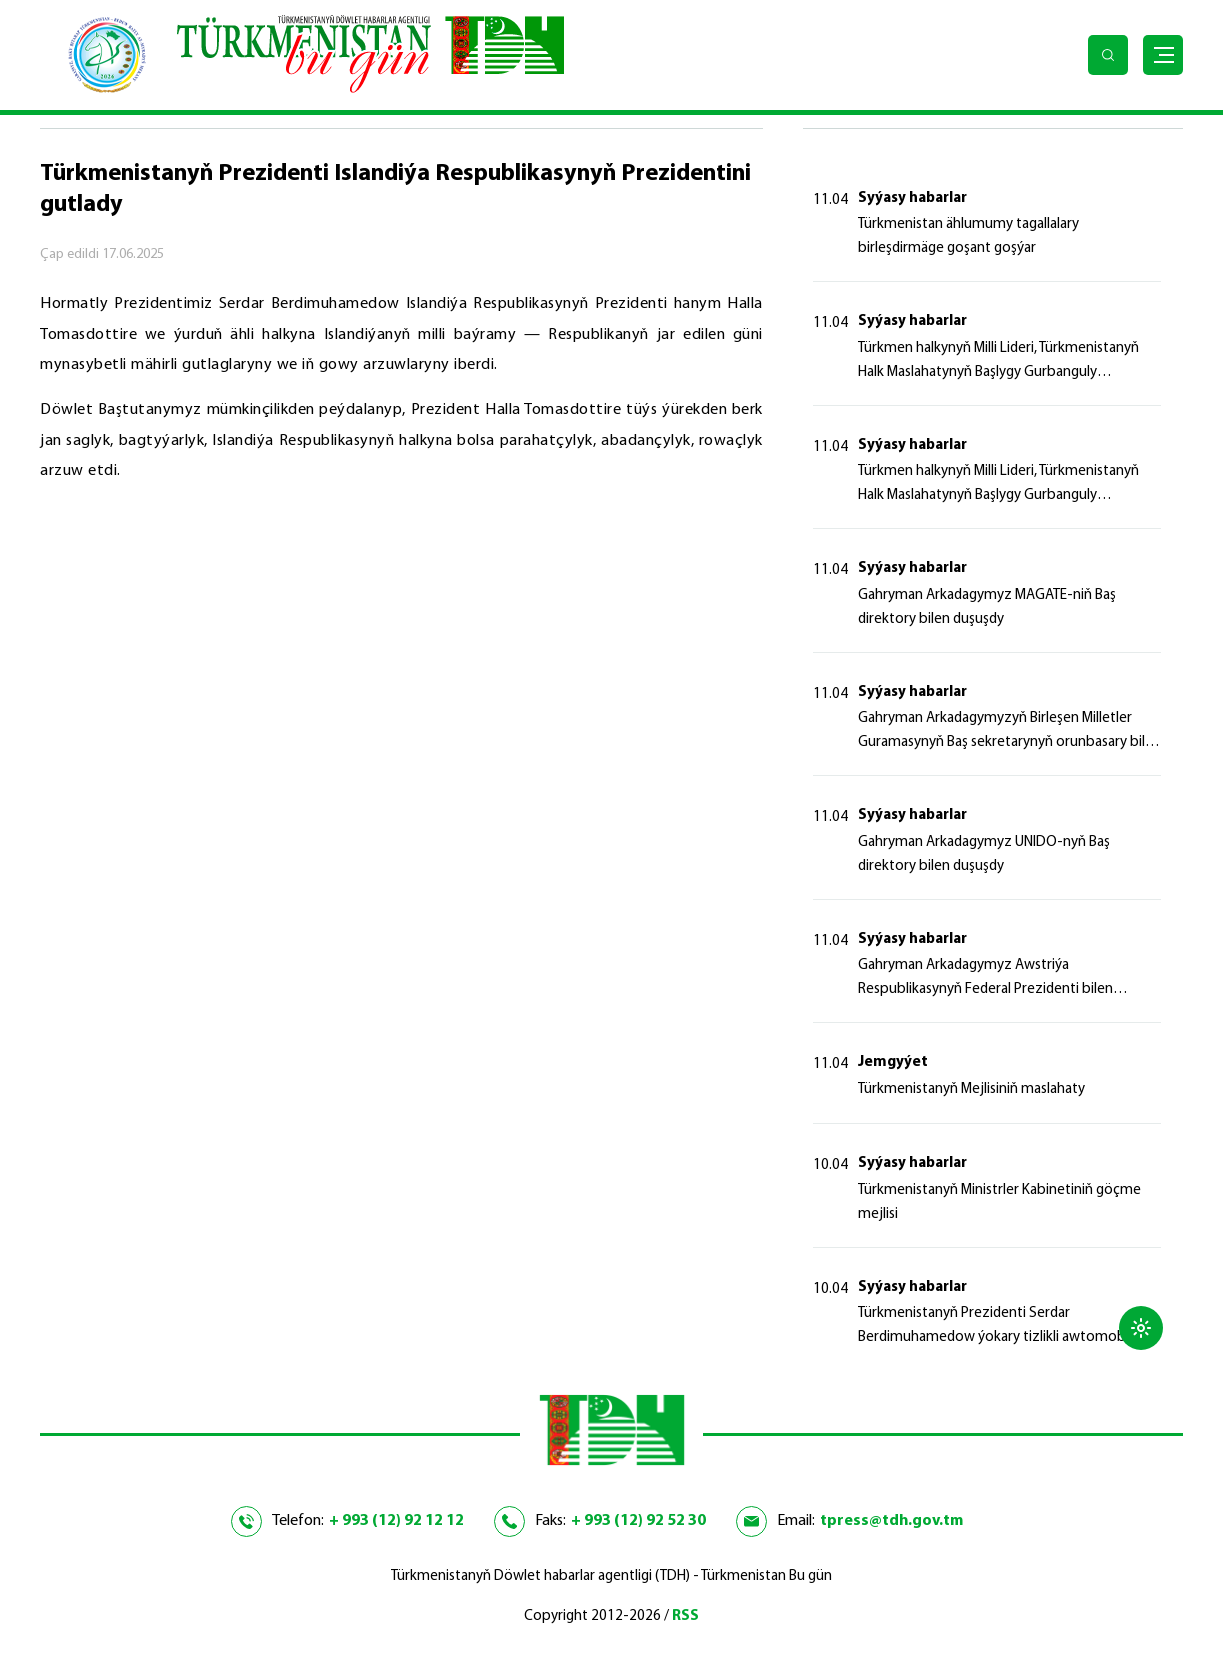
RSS (685, 1616)
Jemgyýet (893, 1062)
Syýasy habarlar (912, 198)
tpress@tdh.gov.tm (891, 1521)
